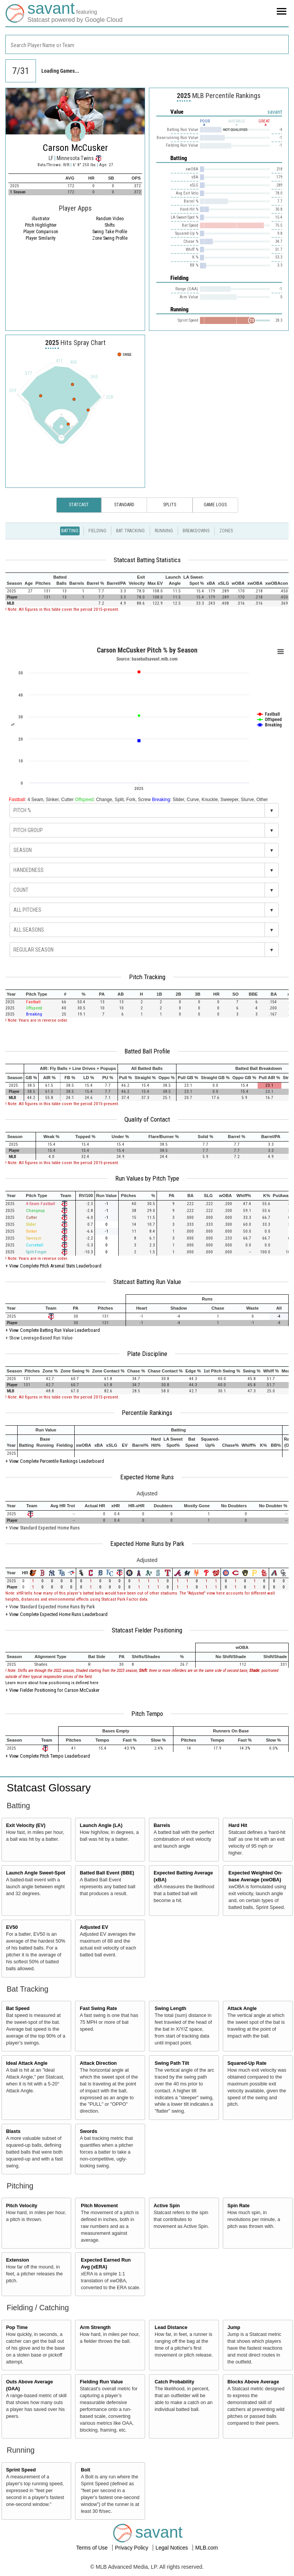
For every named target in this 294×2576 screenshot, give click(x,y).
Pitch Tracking (147, 977)
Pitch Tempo (147, 1713)
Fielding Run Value (101, 2382)
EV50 (12, 1927)
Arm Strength (95, 2327)
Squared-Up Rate (246, 2063)
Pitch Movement (99, 2205)
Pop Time (17, 2327)
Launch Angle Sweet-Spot (35, 1873)
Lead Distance (171, 2327)
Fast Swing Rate (98, 2008)
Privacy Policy (132, 2548)
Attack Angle (242, 2008)
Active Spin (167, 2205)
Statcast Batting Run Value (147, 1282)
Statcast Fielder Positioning (147, 1630)
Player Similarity (41, 238)
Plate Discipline (147, 1354)
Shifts (110, 225)
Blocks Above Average (253, 2382)
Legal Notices (172, 2548)
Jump (233, 2327)
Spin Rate (238, 2205)
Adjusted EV (94, 1927)
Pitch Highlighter (41, 225)
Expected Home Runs (147, 1477)
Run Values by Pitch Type (147, 1178)
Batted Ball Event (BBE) (107, 1873)
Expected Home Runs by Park (147, 1543)
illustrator (41, 218)
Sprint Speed (21, 2470)
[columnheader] (14, 580)
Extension (17, 2260)
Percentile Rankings (147, 1412)
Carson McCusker (75, 147)
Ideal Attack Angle (26, 2063)
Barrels (162, 1825)
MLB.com (206, 2548)
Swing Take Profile (109, 231)
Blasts (13, 2131)
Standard (124, 504)
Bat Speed (18, 2008)
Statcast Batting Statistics (147, 560)
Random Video (110, 218)
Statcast (79, 504)
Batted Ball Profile (147, 1051)
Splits (169, 504)
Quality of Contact (147, 1119)
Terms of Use (92, 2548)
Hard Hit (238, 1825)
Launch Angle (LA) (101, 1825)
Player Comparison (40, 231)
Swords (88, 2131)
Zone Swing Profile (109, 238)
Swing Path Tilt (172, 2063)
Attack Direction (98, 2063)
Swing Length (170, 2008)
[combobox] (147, 44)
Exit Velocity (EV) (26, 1825)
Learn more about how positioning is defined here (51, 1682)
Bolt (85, 2470)
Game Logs (215, 504)
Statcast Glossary (49, 1788)
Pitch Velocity (22, 2205)
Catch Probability (174, 2382)
